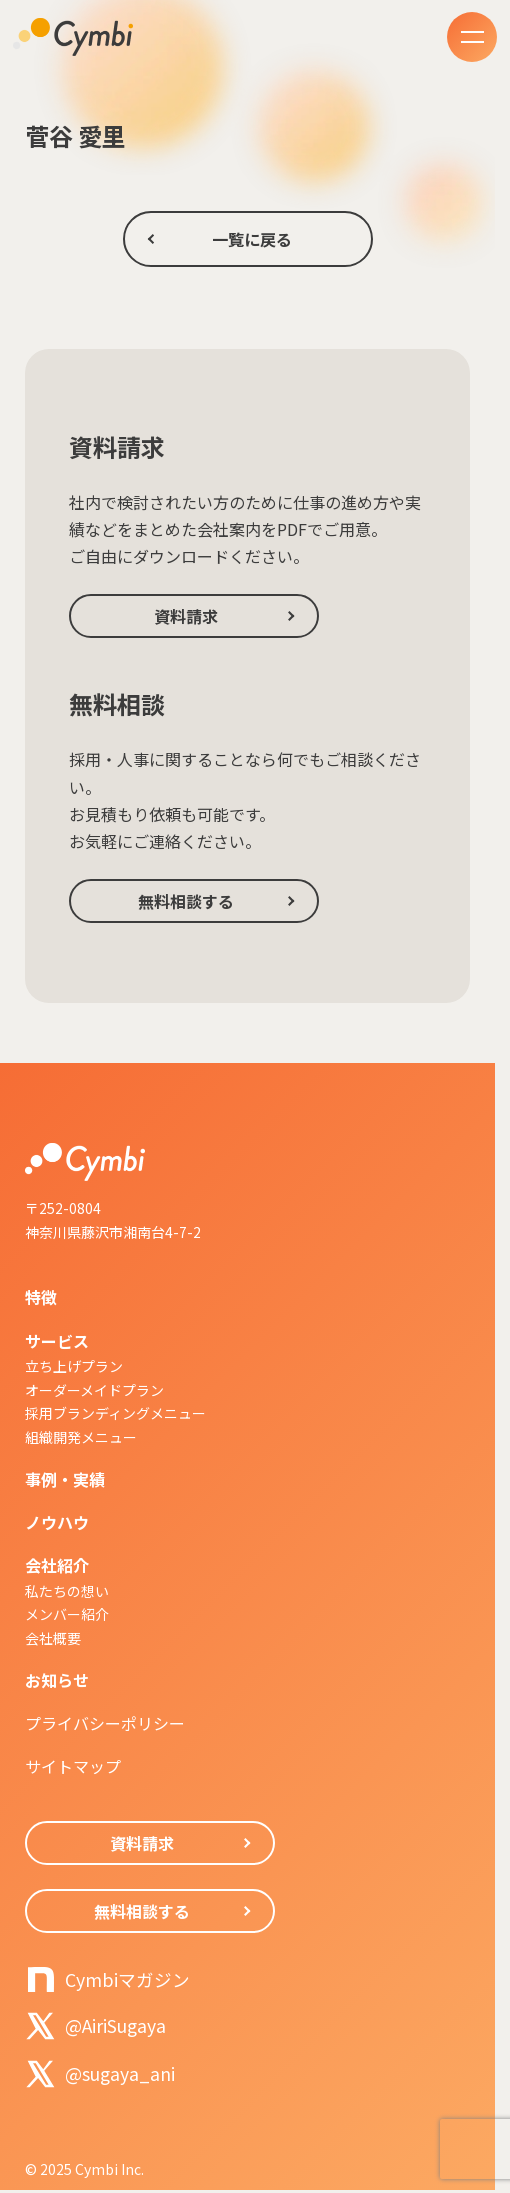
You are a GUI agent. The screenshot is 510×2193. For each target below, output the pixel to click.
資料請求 (186, 616)
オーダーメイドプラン (94, 1390)
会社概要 (53, 1638)
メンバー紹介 (67, 1614)
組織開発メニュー (81, 1437)
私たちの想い (67, 1591)
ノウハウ (57, 1522)
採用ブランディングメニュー (115, 1413)
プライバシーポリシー (105, 1723)
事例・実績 (65, 1479)
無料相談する (186, 901)
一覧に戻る (252, 239)
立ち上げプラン (74, 1366)
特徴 (41, 1297)
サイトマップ (73, 1766)
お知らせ (57, 1680)
